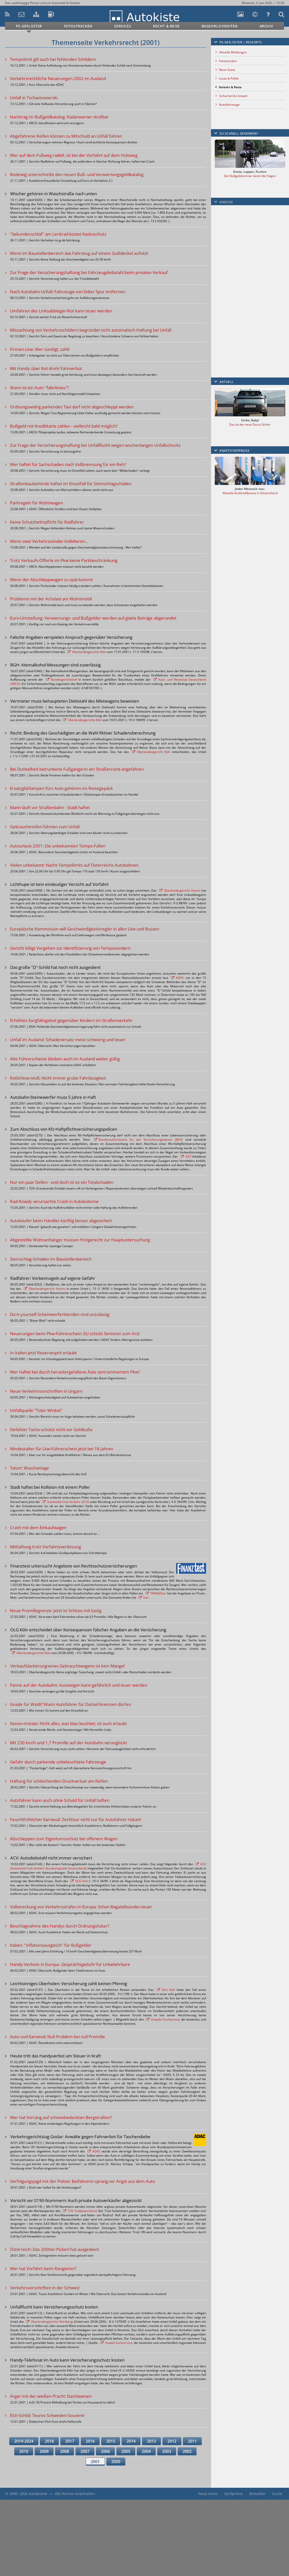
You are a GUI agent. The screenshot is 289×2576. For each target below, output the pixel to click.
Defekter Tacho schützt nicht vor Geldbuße (51, 1429)
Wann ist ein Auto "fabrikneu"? (39, 387)
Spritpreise (233, 2493)
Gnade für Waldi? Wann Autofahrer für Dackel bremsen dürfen (70, 1704)
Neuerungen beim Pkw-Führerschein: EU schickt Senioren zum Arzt (75, 1333)
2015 (110, 2441)
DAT (188, 1156)
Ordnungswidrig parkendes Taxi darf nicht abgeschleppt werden (72, 407)
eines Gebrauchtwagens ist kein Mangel (67, 1666)
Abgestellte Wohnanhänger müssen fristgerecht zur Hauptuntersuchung (80, 1240)
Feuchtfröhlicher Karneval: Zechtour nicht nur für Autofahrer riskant (75, 1819)
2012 (171, 2441)
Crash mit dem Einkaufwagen (38, 1527)
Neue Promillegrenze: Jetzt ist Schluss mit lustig (55, 1610)
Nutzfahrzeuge (229, 104)
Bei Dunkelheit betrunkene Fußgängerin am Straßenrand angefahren (77, 769)
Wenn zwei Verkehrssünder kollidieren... (49, 541)
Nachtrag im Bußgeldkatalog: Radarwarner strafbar (59, 117)
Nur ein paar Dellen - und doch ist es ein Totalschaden (61, 1182)
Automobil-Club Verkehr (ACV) (68, 1502)
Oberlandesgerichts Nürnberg (52, 2321)
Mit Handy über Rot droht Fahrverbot (46, 368)
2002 (187, 2451)
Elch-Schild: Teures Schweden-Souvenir (47, 2415)
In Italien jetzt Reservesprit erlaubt (43, 1353)
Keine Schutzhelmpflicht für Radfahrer (47, 522)
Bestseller (257, 2493)
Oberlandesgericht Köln (153, 752)
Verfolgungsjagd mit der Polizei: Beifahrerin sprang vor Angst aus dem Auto (82, 2181)
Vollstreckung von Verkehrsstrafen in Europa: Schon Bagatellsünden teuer (81, 1907)
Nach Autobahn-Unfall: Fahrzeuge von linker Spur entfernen (67, 291)
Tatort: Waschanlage (29, 1468)
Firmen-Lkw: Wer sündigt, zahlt (40, 349)
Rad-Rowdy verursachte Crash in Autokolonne (54, 1201)
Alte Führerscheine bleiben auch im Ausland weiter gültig (65, 1059)
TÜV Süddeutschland (82, 2211)
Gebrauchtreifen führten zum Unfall (44, 826)
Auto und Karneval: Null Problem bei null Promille (57, 2036)
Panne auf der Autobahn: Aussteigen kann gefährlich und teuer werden (78, 1685)
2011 (192, 2441)
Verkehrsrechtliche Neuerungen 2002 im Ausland (58, 78)
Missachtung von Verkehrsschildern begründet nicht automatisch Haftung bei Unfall (90, 330)
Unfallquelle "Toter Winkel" (36, 1410)
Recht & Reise (166, 26)
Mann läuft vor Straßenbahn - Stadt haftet (50, 807)
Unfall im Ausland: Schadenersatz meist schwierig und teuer (67, 1039)
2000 (115, 2461)
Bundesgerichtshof (64, 679)
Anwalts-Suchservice (165, 2019)
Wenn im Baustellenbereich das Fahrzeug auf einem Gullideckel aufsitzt (79, 253)
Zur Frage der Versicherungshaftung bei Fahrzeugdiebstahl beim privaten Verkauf (89, 272)
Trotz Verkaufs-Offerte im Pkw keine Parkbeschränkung (63, 560)
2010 (23, 2451)
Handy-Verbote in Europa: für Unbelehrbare (70, 1964)
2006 (105, 2451)
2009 (44, 2451)
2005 (125, 2451)
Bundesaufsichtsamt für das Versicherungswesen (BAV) (141, 1139)
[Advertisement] (245, 283)
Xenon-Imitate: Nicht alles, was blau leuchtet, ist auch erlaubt (68, 1723)
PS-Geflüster (29, 26)
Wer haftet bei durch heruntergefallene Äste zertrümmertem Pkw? (75, 1372)
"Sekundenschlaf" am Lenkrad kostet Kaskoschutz (58, 234)
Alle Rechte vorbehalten (75, 2493)
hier (146, 1597)
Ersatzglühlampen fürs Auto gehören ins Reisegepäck (61, 788)
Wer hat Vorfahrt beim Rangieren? (43, 2268)
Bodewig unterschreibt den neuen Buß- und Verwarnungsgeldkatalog (77, 174)
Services (122, 26)
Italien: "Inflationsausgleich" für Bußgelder (50, 1945)
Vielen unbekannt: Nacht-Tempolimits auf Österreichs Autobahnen (74, 865)
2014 (131, 2441)
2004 (146, 2451)
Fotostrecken (78, 26)
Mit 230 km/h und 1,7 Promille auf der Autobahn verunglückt (68, 1743)
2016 (90, 2441)
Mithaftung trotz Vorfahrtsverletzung (45, 1547)
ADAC (180, 978)
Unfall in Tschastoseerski (34, 97)
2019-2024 (23, 2441)
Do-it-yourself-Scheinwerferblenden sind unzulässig (59, 1314)
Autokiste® (38, 2493)
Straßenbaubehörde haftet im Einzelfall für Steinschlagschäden (71, 483)
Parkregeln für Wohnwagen (36, 503)
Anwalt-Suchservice (118, 2343)
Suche (277, 2493)
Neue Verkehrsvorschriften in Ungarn (46, 1391)
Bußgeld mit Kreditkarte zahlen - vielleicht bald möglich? (64, 426)
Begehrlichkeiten (220, 26)
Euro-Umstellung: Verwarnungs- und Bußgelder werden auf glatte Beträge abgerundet (93, 618)
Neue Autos (227, 70)
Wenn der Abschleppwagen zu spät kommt (51, 579)
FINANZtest (158, 1593)
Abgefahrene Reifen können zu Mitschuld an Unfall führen (66, 136)
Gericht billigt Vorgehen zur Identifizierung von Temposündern (70, 948)
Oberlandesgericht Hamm (182, 890)
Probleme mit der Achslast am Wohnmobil (51, 599)
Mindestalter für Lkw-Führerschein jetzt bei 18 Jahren (61, 1449)
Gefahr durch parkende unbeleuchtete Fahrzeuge (58, 1762)
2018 (49, 2441)
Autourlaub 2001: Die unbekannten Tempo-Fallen (57, 846)
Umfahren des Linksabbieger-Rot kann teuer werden (61, 311)
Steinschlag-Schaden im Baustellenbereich (50, 1259)
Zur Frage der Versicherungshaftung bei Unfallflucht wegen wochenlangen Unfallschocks (95, 445)
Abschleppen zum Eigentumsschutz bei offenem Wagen (64, 1838)
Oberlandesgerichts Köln (89, 652)
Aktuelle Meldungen (233, 52)
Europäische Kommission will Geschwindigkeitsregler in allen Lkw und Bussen (84, 929)
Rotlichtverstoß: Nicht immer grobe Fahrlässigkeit (58, 1078)
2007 (84, 2451)
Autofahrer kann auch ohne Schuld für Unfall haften (59, 1800)
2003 (166, 2451)
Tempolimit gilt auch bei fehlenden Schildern (53, 59)
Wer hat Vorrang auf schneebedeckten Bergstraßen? (61, 2117)
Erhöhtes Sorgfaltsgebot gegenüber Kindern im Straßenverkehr (71, 1020)
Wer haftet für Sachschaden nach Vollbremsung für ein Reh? (68, 464)
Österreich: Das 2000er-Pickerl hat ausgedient (54, 2249)
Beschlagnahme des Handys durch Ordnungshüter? (59, 1926)
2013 (151, 2441)
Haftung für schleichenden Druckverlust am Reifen (59, 1781)
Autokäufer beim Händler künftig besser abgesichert (61, 1220)
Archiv (266, 26)
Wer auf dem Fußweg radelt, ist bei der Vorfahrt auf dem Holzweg (74, 155)
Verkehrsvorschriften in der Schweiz (45, 2288)
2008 (64, 2451)
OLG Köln (81, 1881)
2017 (69, 2441)
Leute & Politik (229, 78)
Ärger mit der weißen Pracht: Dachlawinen (51, 2396)
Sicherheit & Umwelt (233, 96)
